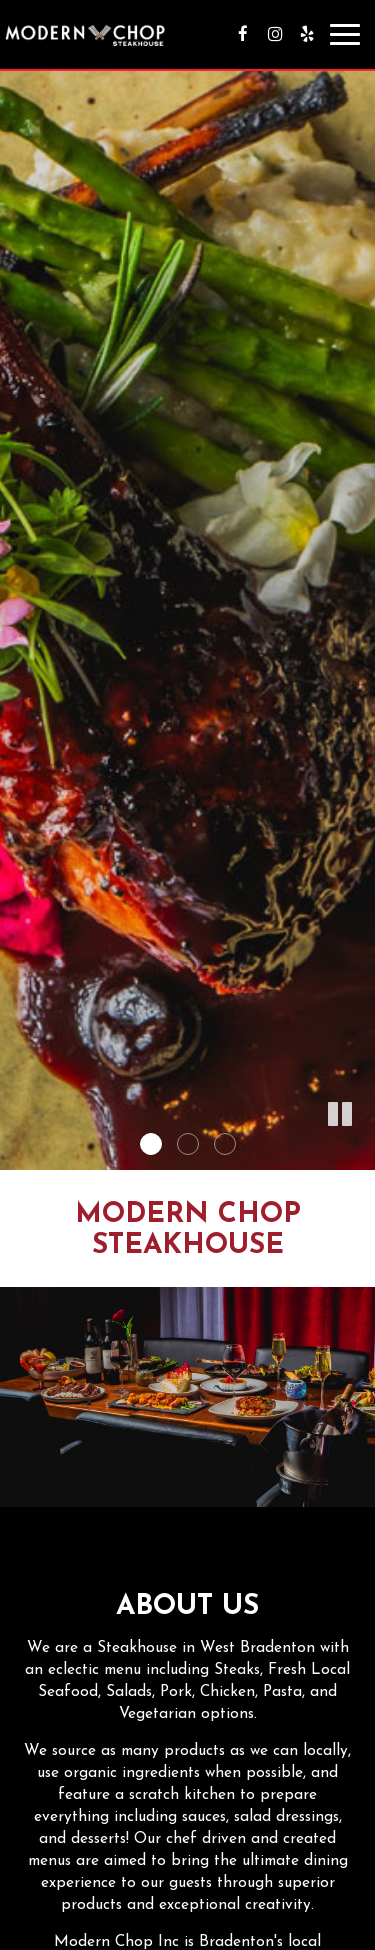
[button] (340, 1115)
